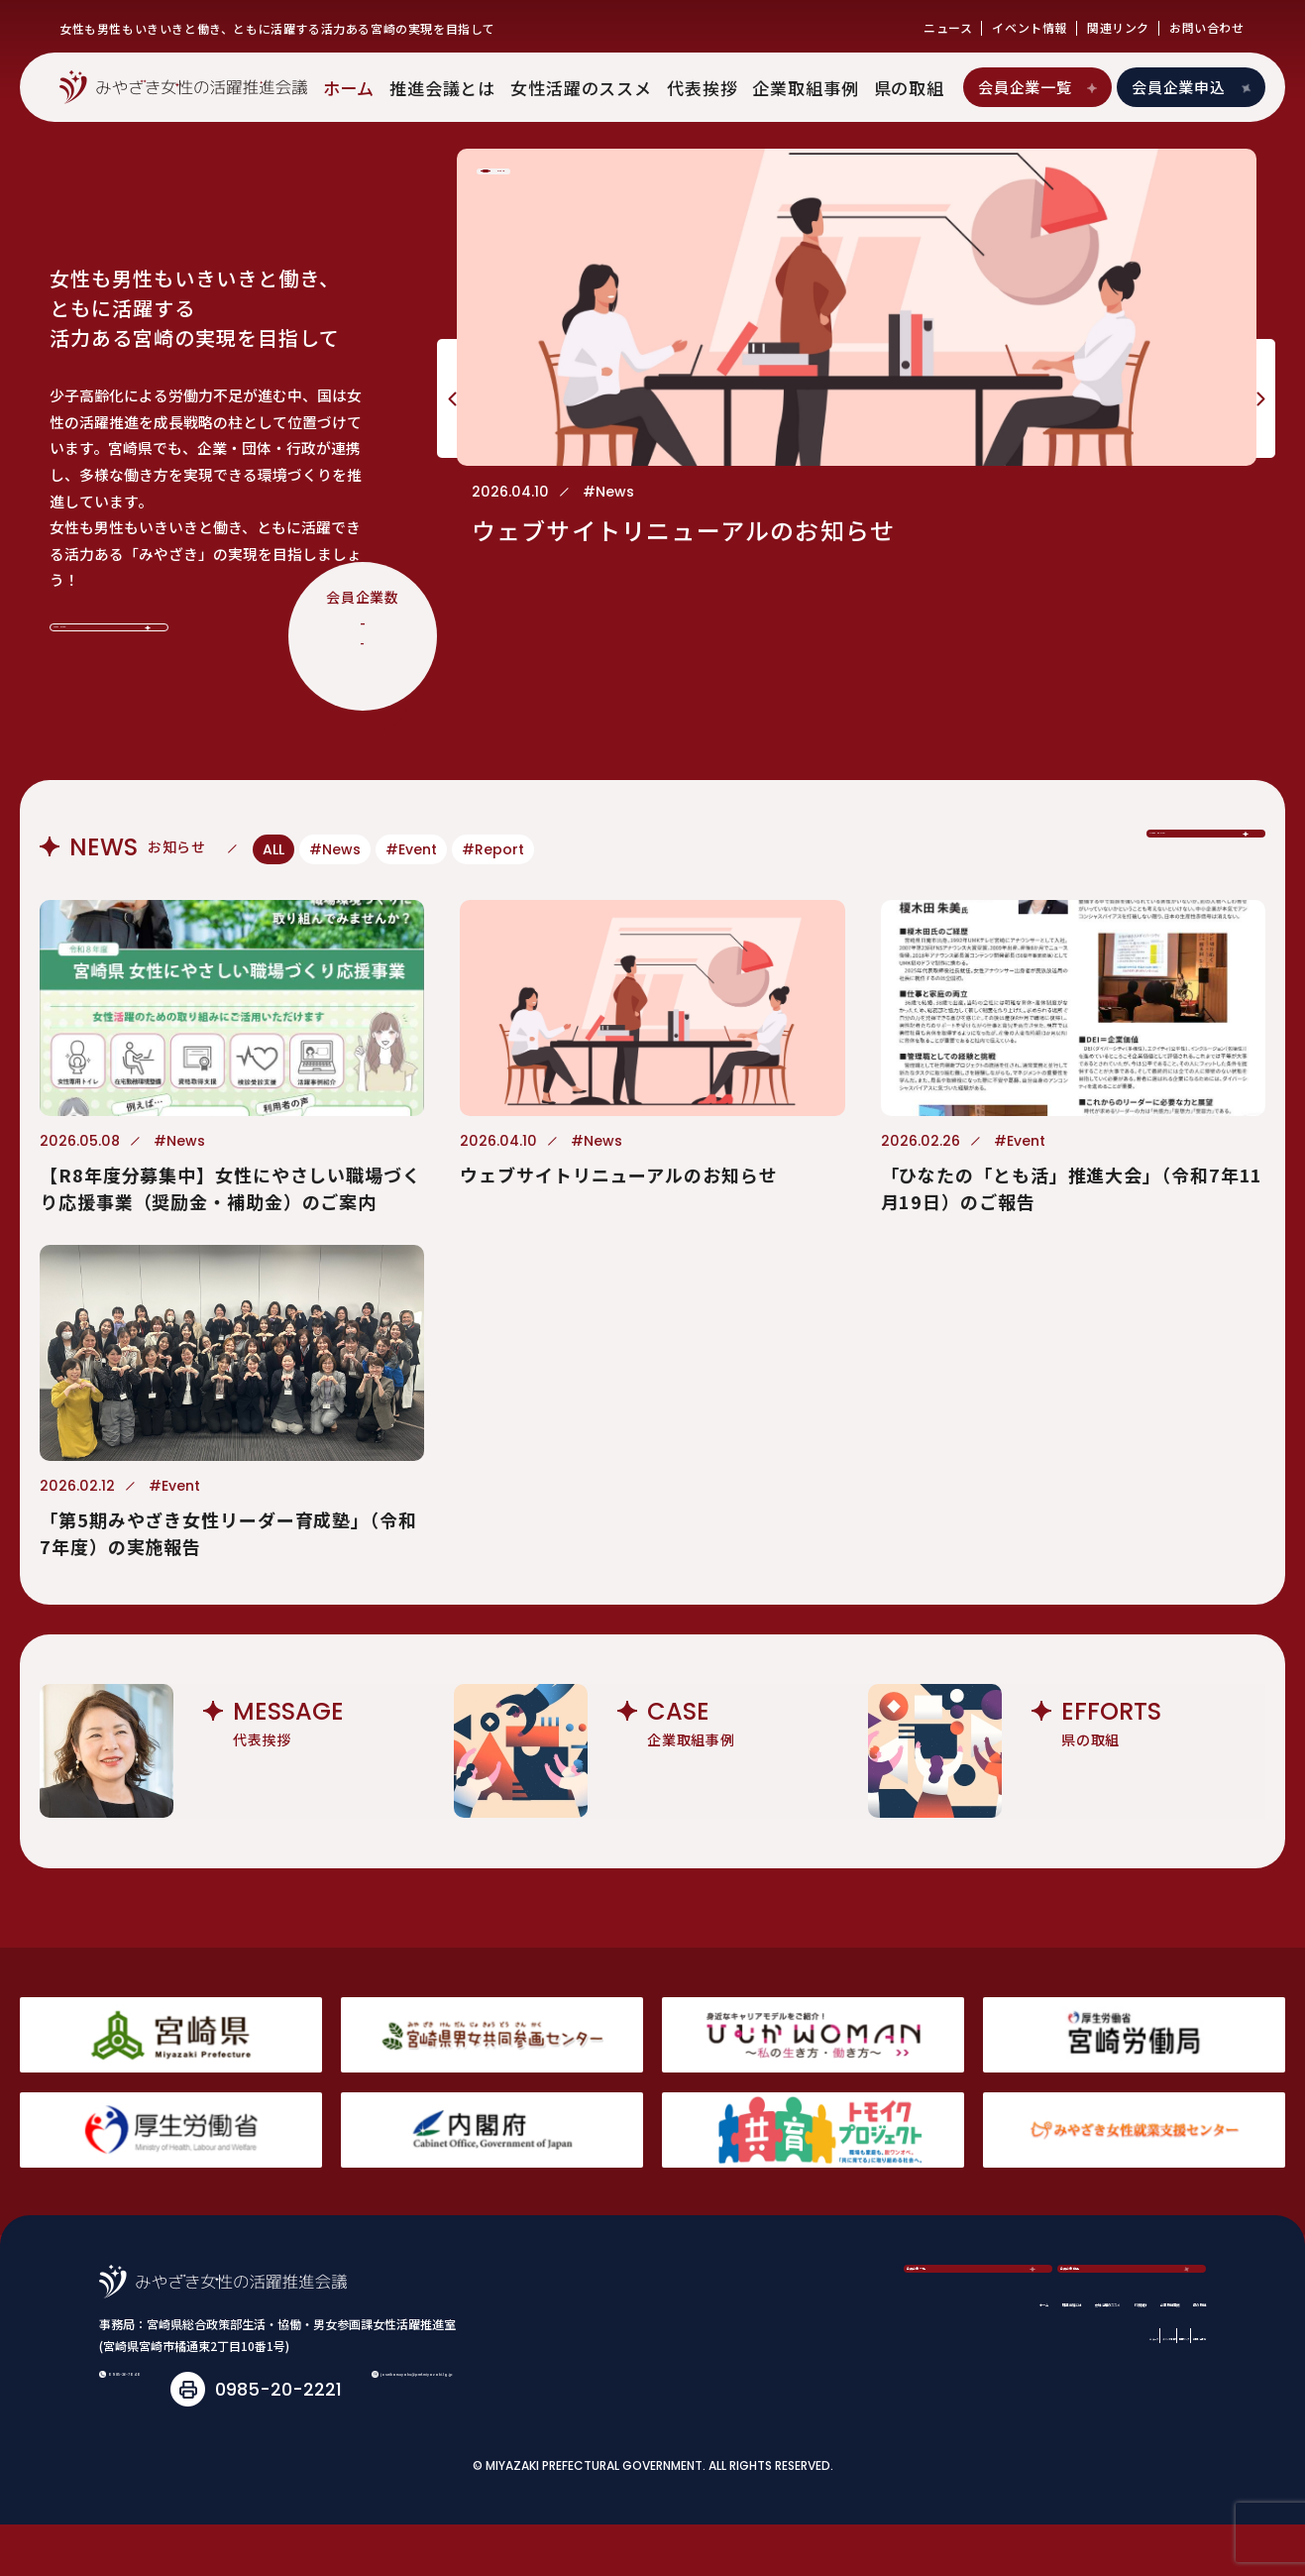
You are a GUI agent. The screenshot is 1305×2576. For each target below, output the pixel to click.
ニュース (948, 28)
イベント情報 (1029, 28)
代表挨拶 (702, 87)
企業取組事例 (805, 87)
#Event (411, 849)
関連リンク (1118, 28)
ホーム (349, 87)
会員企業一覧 (1039, 86)
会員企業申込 (1193, 87)
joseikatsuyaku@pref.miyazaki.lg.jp (299, 2440)
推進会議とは (442, 87)
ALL (273, 849)
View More (110, 611)
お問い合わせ (1207, 28)
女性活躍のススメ (581, 87)
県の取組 (909, 87)
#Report (493, 849)
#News (335, 849)
